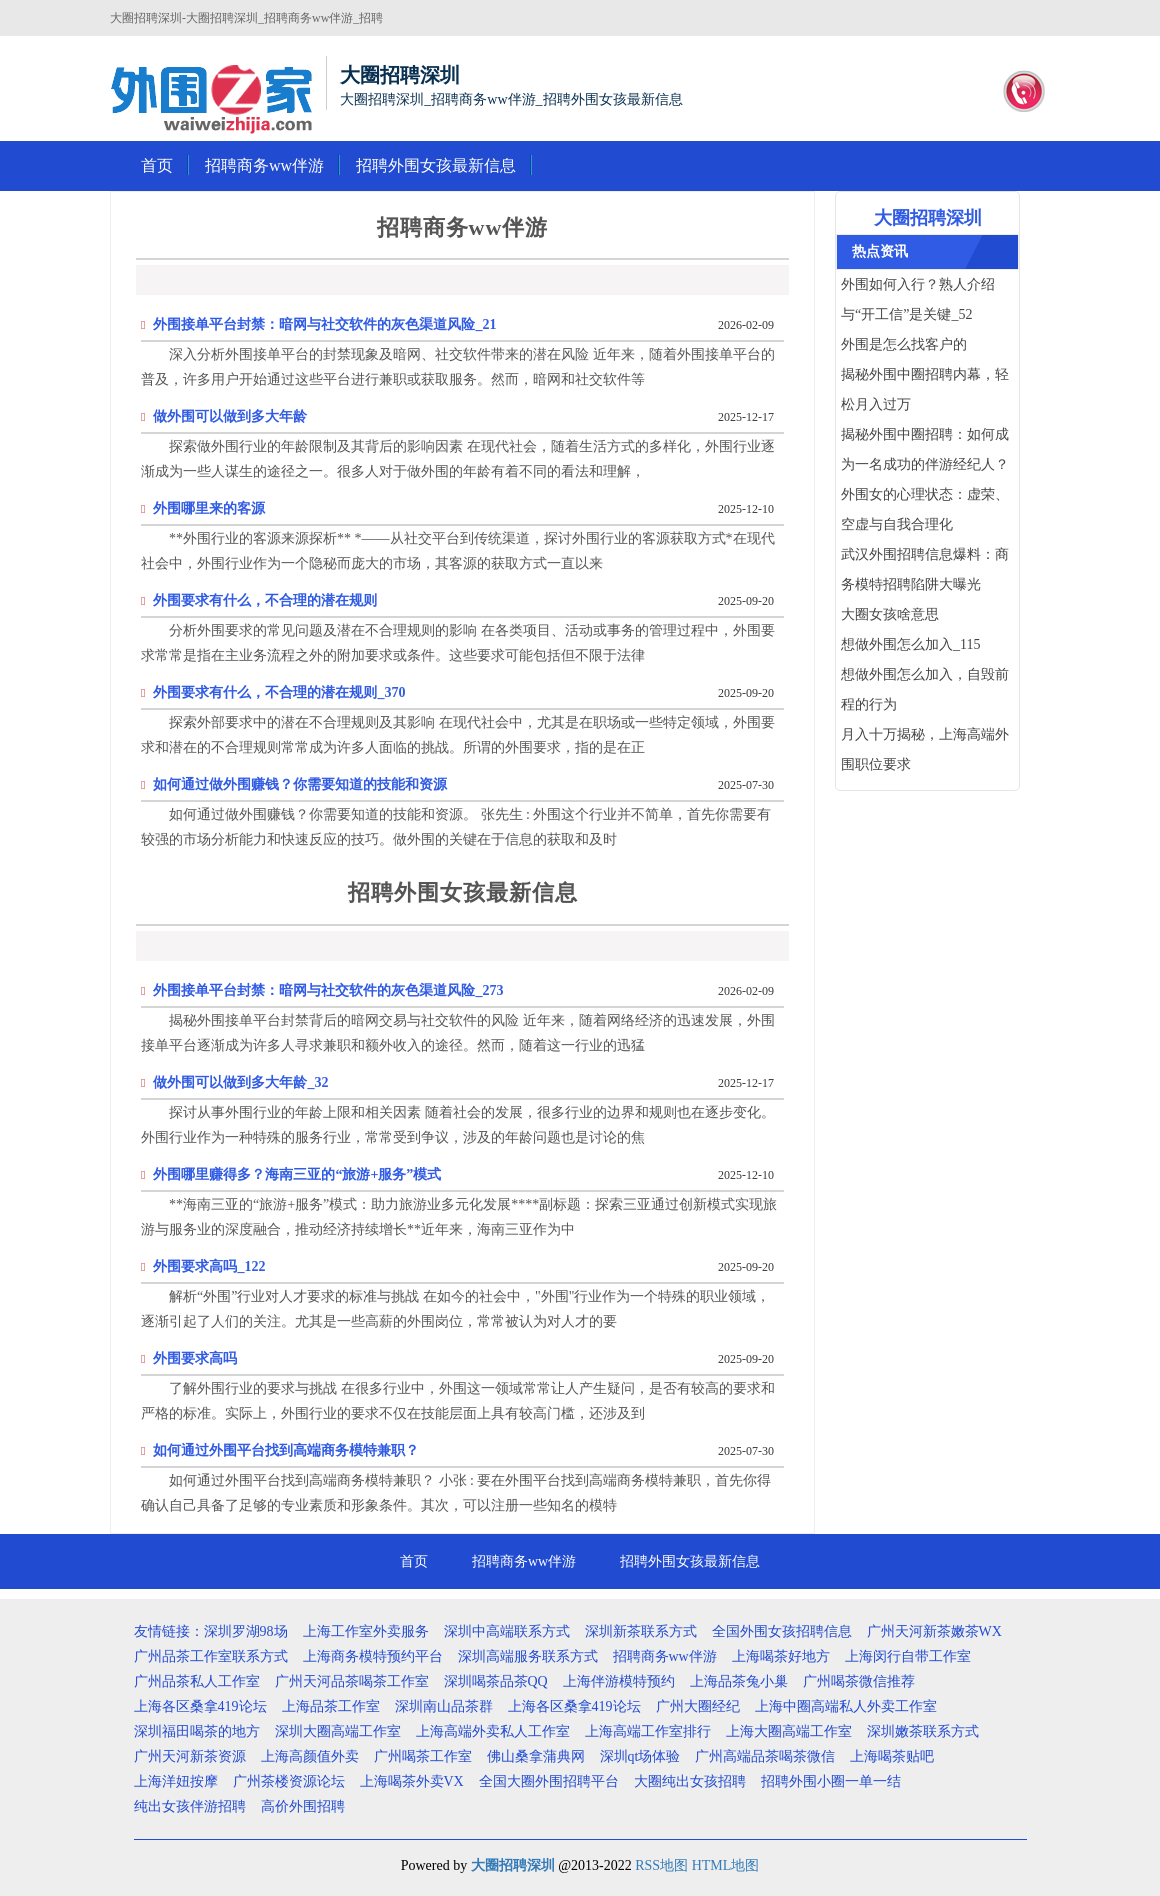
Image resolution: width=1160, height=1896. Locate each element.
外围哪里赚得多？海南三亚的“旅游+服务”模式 (297, 1174)
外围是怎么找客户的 (904, 344)
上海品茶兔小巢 (739, 1681)
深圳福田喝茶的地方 (197, 1731)
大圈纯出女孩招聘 (690, 1781)
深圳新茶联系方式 (641, 1631)
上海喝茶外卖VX (412, 1781)
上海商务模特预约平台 (373, 1656)
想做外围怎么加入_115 (910, 644)
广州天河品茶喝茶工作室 (352, 1681)
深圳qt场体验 (640, 1756)
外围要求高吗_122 (209, 1266)
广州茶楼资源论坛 (289, 1781)
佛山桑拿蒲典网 (536, 1756)
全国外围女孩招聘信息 (782, 1631)
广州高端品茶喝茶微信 (765, 1756)
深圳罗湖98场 (246, 1631)
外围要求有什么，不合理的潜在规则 (265, 600)
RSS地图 (661, 1865)
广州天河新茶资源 (190, 1756)
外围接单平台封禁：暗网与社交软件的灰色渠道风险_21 (324, 324)
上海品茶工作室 (331, 1706)
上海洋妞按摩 (176, 1781)
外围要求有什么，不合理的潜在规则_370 (279, 692)
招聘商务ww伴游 (264, 165)
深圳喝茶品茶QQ (496, 1681)
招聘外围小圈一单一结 (831, 1781)
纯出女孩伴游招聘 (190, 1806)
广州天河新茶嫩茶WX (934, 1631)
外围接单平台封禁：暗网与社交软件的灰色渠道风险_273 (328, 990)
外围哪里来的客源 (209, 508)
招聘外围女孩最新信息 (436, 165)
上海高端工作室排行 (648, 1731)
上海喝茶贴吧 (892, 1756)
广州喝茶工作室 (423, 1756)
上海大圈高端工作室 (789, 1731)
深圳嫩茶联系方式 (923, 1731)
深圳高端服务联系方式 (528, 1656)
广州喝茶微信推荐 (859, 1681)
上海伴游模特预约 (619, 1681)
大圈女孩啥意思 (890, 614)
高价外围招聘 (303, 1806)
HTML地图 (726, 1865)
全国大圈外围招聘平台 (549, 1781)
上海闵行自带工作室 (908, 1656)
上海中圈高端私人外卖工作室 (846, 1706)
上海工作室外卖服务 (366, 1631)
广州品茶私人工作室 (197, 1681)
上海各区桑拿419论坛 (200, 1706)
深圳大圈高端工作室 (338, 1731)
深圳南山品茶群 (444, 1706)
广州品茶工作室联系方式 (211, 1656)
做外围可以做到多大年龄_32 (240, 1082)
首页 (157, 165)
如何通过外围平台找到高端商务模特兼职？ (286, 1450)
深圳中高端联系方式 (507, 1631)
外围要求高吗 (195, 1358)
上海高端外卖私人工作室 (493, 1731)
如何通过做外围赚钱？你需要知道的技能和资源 (300, 784)
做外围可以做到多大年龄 (230, 416)
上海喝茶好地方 (781, 1656)
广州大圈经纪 (698, 1706)
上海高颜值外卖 (310, 1756)
